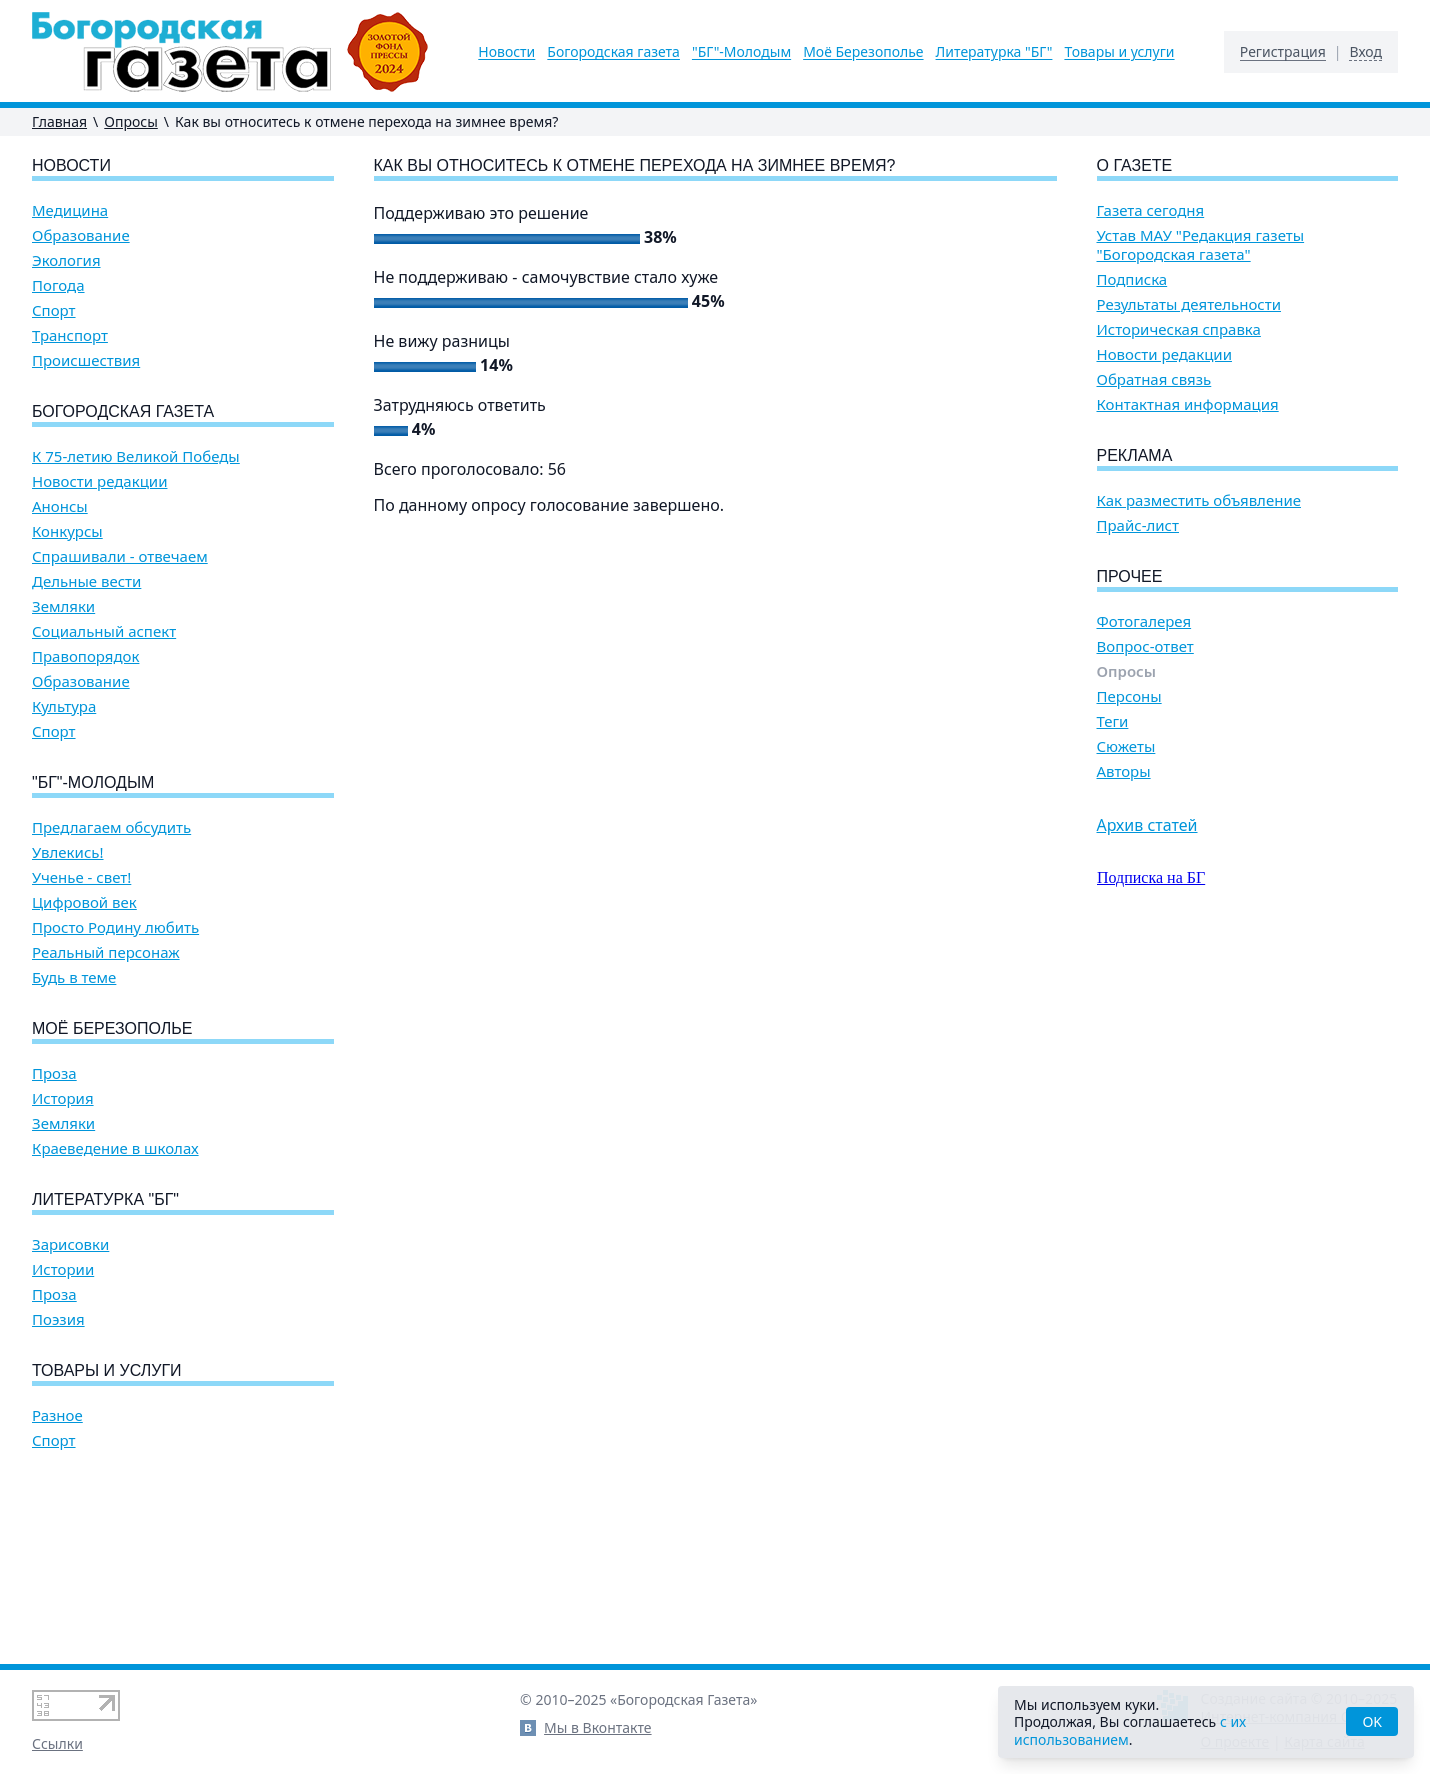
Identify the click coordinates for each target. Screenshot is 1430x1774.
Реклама (1135, 455)
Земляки (63, 606)
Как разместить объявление (1199, 500)
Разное (57, 1415)
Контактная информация (1188, 404)
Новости (506, 52)
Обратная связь (1154, 379)
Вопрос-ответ (1145, 646)
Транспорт (70, 335)
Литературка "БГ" (994, 52)
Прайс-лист (1138, 525)
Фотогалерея (1144, 621)
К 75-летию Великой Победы (136, 456)
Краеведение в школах (115, 1148)
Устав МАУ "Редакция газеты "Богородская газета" (1201, 245)
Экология (66, 260)
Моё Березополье (863, 52)
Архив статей (1147, 825)
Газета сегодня (1151, 210)
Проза (54, 1073)
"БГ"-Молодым (741, 52)
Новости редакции (99, 481)
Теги (1113, 721)
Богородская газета (613, 52)
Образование (81, 235)
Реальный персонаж (106, 952)
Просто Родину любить (115, 927)
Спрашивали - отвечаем (120, 556)
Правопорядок (85, 656)
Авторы (1124, 771)
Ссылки (57, 1743)
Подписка (1132, 279)
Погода (58, 285)
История (63, 1098)
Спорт (54, 310)
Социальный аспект (104, 631)
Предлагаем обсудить (111, 827)
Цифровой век (84, 902)
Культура (64, 706)
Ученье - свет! (81, 877)
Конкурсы (67, 531)
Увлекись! (68, 852)
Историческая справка (1179, 329)
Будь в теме (74, 977)
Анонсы (60, 506)
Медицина (70, 210)
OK (1372, 1721)
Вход (1365, 52)
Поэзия (58, 1319)
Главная (59, 121)
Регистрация (1283, 52)
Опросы (131, 121)
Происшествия (86, 360)
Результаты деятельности (1189, 304)
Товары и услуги (1119, 52)
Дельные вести (86, 581)
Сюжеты (1126, 746)
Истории (63, 1269)
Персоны (1129, 696)
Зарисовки (70, 1244)
